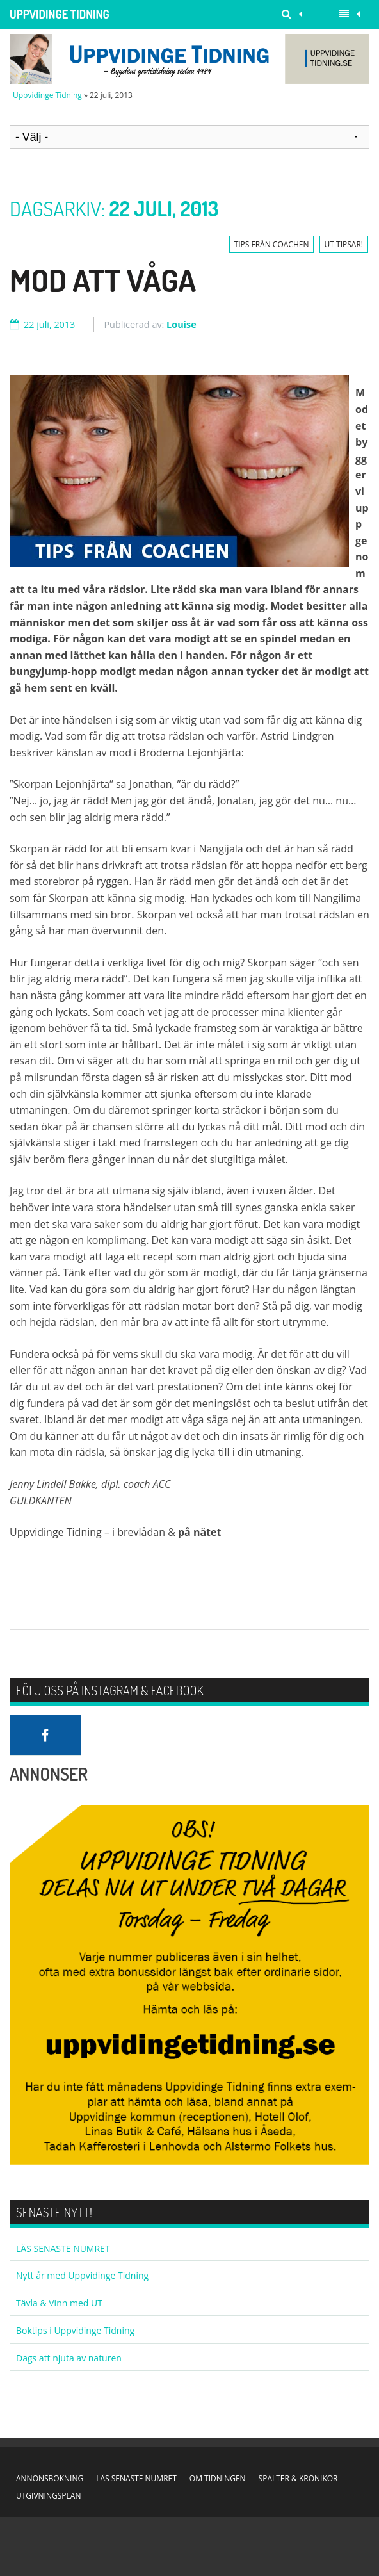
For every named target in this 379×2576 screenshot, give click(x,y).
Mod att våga (103, 280)
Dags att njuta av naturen (69, 2358)
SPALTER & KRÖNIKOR (298, 2478)
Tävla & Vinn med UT (59, 2303)
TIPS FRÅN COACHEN (271, 244)
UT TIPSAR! (344, 244)
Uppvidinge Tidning (59, 14)
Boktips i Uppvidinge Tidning (75, 2330)
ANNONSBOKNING (49, 2478)
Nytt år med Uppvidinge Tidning (82, 2275)
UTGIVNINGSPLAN (48, 2495)
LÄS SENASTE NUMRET (63, 2248)
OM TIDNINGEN (218, 2478)
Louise (181, 324)
